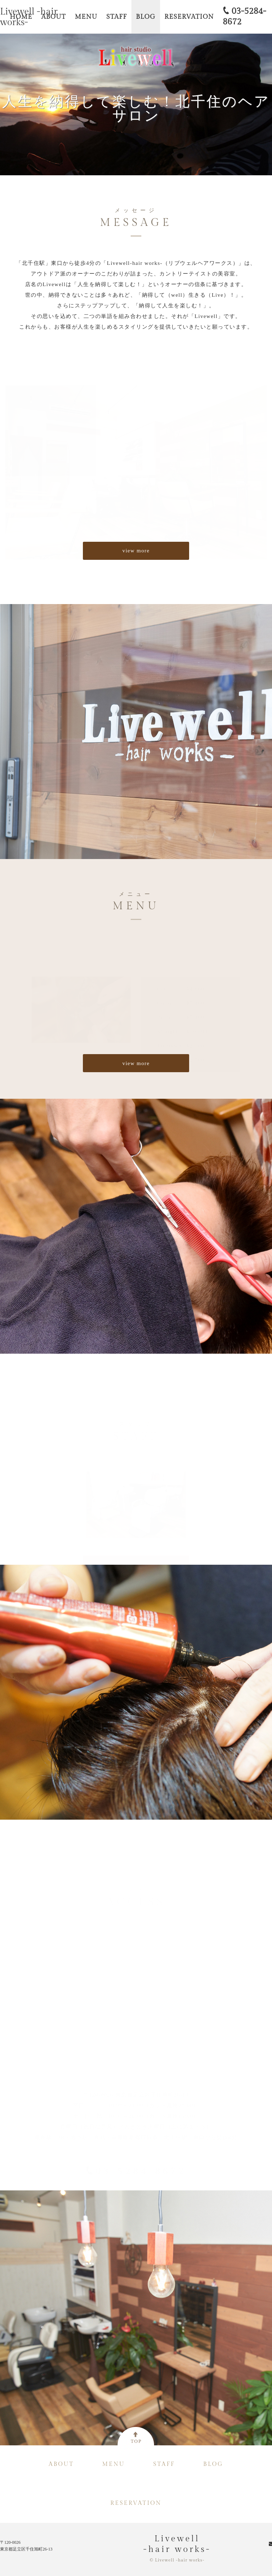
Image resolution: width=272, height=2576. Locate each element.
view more (135, 550)
